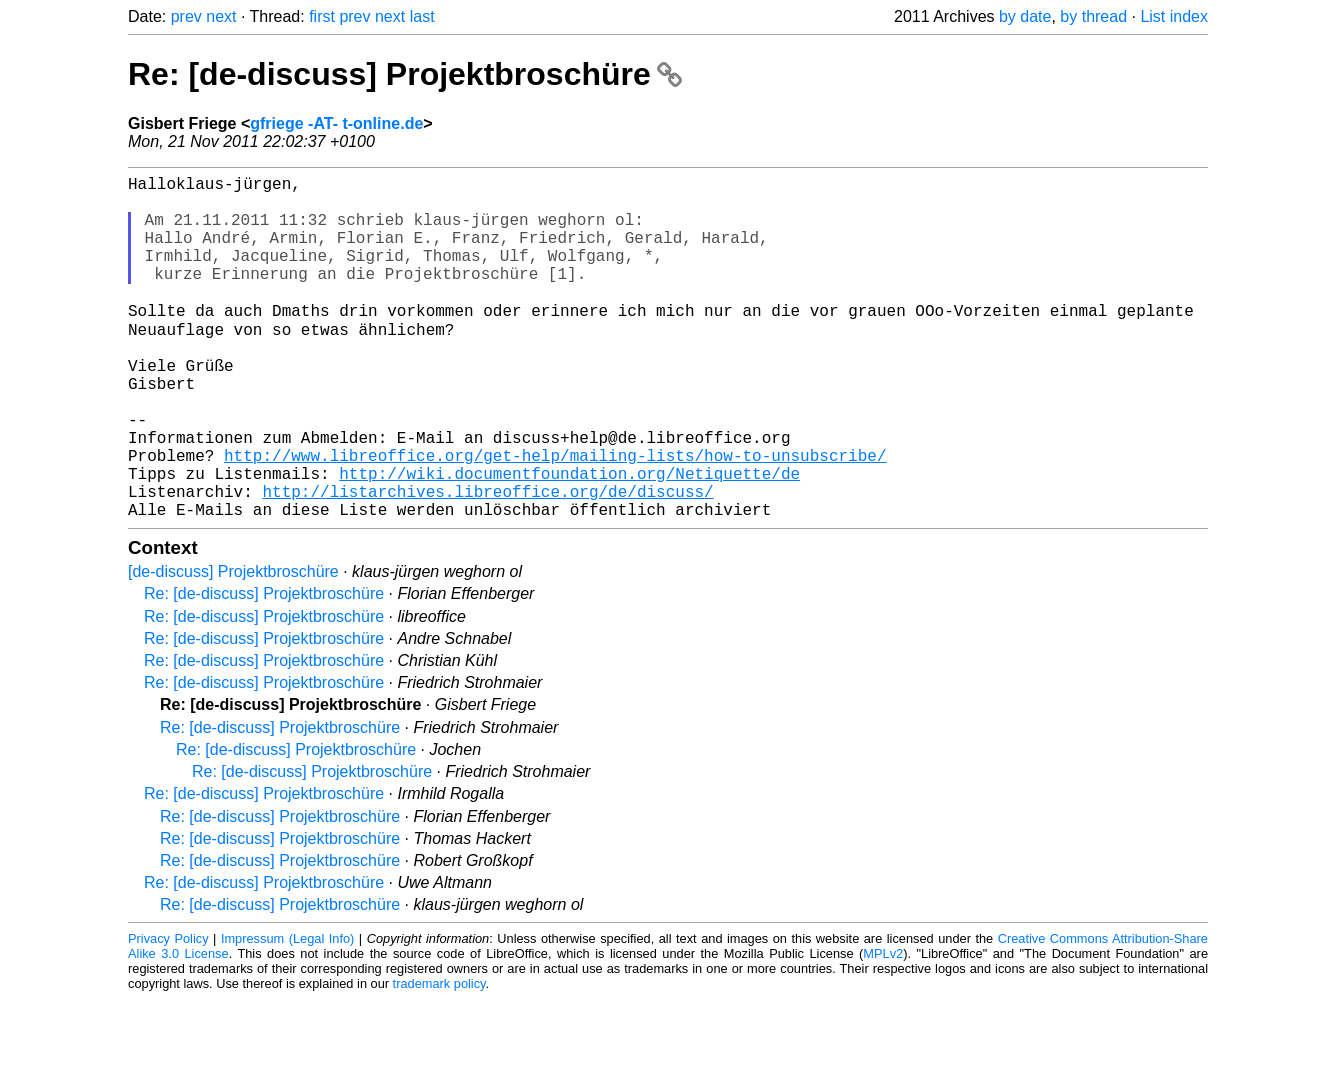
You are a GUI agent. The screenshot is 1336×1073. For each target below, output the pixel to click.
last (422, 16)
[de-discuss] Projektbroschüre (233, 645)
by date (1025, 16)
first (322, 16)
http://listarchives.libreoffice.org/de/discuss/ (487, 561)
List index (1174, 16)
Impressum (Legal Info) (287, 1012)
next (221, 16)
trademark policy (439, 1057)
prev (186, 16)
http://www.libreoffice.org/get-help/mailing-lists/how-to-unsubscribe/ (555, 517)
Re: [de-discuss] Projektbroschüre (405, 74)
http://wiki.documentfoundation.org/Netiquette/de (569, 539)
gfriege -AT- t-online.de (336, 123)
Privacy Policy (168, 1012)
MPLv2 (883, 1027)
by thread (1093, 16)
